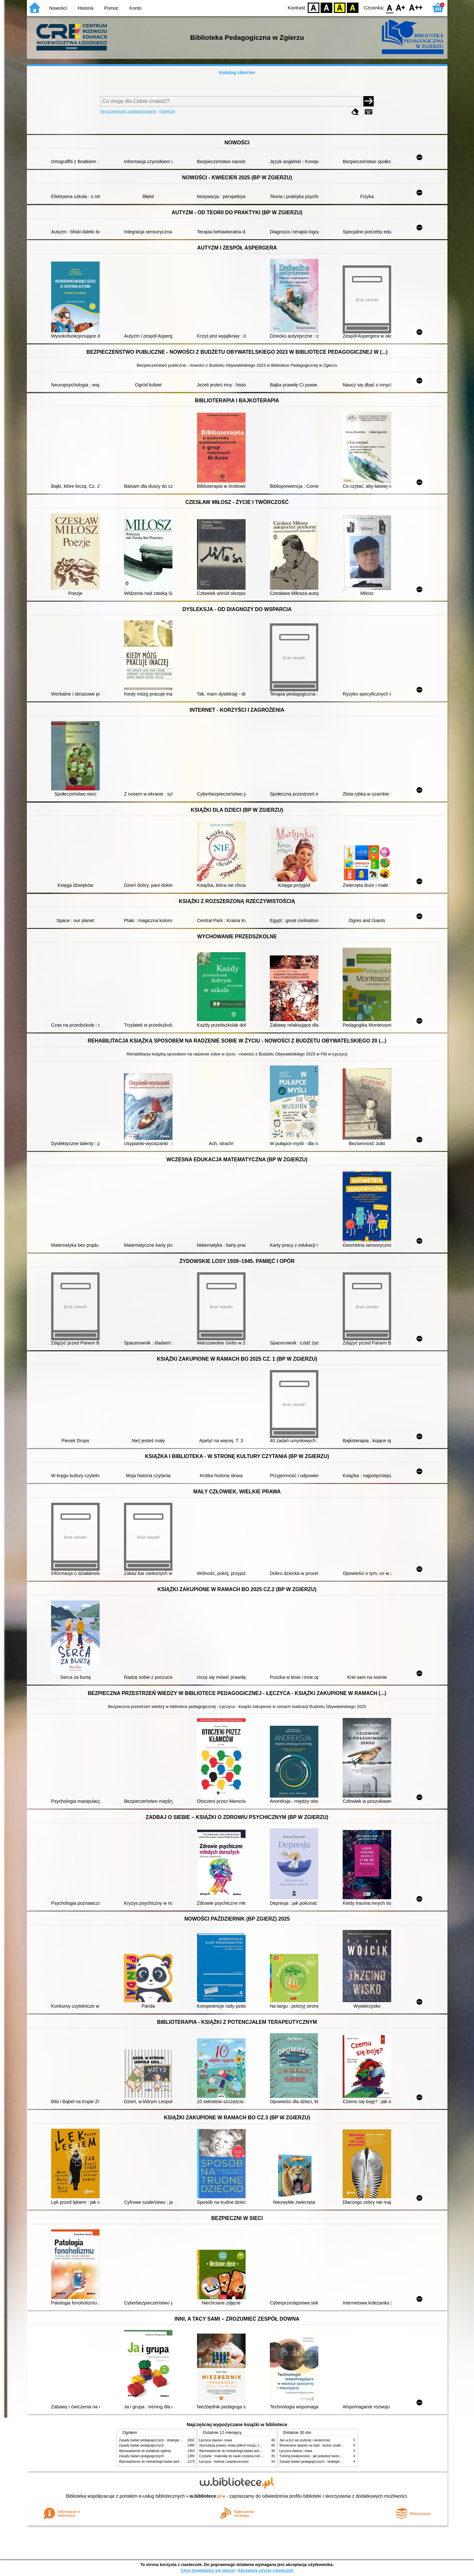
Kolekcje (167, 111)
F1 (401, 7)
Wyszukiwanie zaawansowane (128, 111)
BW (327, 7)
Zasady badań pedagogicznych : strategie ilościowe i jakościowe (165, 2440)
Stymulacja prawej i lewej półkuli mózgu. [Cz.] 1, (234, 2445)
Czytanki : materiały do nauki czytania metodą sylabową (239, 2456)
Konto (135, 8)
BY (352, 7)
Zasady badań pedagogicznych (141, 2445)
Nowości (58, 8)
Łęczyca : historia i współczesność (224, 2461)
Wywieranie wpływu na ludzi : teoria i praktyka (313, 2445)
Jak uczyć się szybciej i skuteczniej (305, 2440)
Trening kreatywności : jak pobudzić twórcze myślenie (318, 2456)
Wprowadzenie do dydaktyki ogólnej (145, 2451)
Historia (86, 8)
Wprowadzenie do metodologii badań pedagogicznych (158, 2461)
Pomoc (111, 8)
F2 (416, 7)
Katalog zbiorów (237, 72)
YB (339, 7)
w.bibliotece (206, 2496)
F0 (390, 7)
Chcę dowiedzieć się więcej (207, 2570)
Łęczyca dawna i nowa (215, 2440)
